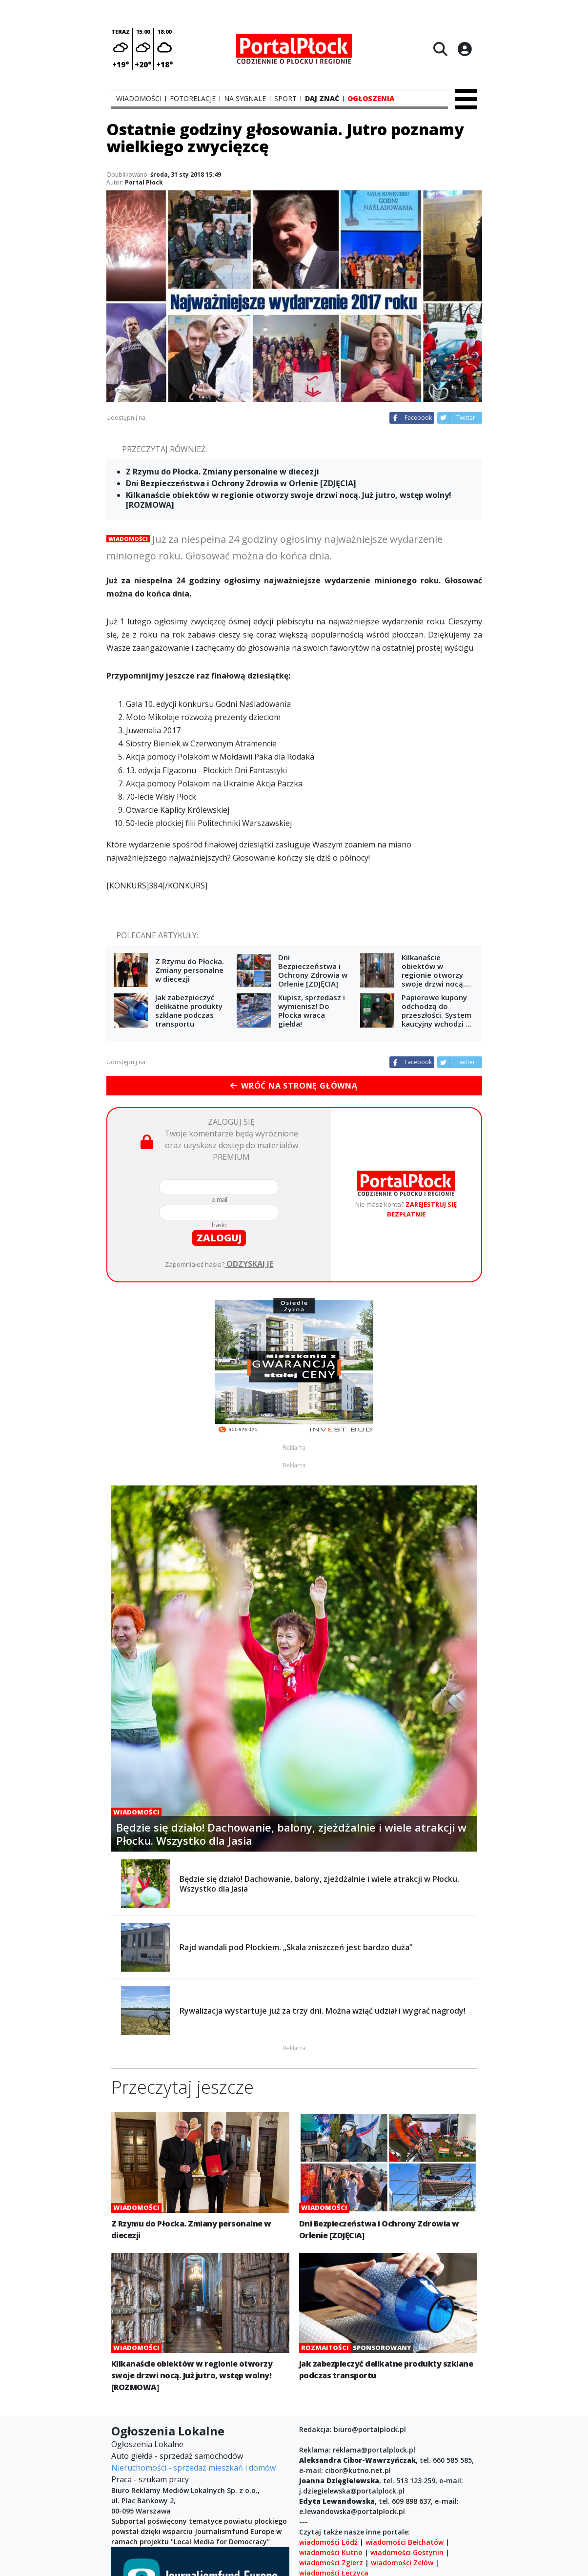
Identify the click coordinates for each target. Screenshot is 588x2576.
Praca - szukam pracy (150, 2479)
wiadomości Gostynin (407, 2552)
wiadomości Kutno (331, 2552)
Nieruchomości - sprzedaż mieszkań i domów (193, 2467)
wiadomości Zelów (402, 2562)
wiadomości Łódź (328, 2542)
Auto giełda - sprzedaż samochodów (177, 2456)
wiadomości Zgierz (331, 2562)
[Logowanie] (464, 49)
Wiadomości (128, 538)
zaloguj (219, 1237)
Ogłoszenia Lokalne (147, 2444)
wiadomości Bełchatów (404, 2542)
